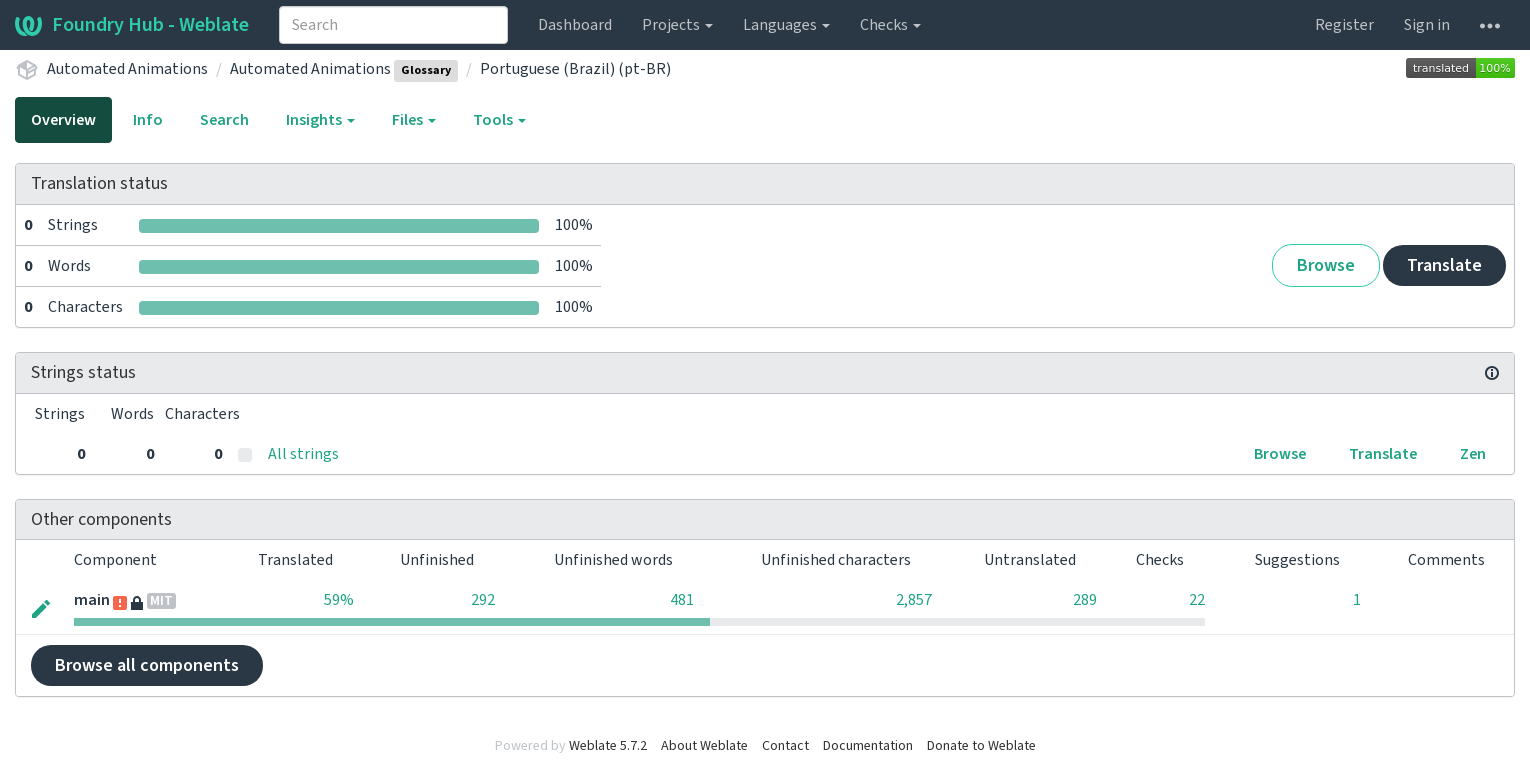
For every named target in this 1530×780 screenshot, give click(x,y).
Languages (786, 25)
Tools (499, 120)
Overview (63, 120)
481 (682, 600)
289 (1085, 600)
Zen (1473, 454)
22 (1197, 600)
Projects (677, 25)
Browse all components (147, 665)
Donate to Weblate (981, 746)
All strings (303, 454)
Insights (320, 120)
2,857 (914, 600)
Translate (1444, 265)
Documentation (868, 746)
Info (148, 120)
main (92, 600)
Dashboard (575, 25)
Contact (785, 746)
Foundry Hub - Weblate (132, 25)
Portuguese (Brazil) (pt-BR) (575, 69)
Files (414, 120)
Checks (890, 25)
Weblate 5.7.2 (608, 746)
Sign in (1427, 25)
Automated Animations (127, 69)
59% (339, 600)
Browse (1326, 265)
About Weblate (704, 746)
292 (483, 600)
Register (1344, 25)
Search (224, 120)
